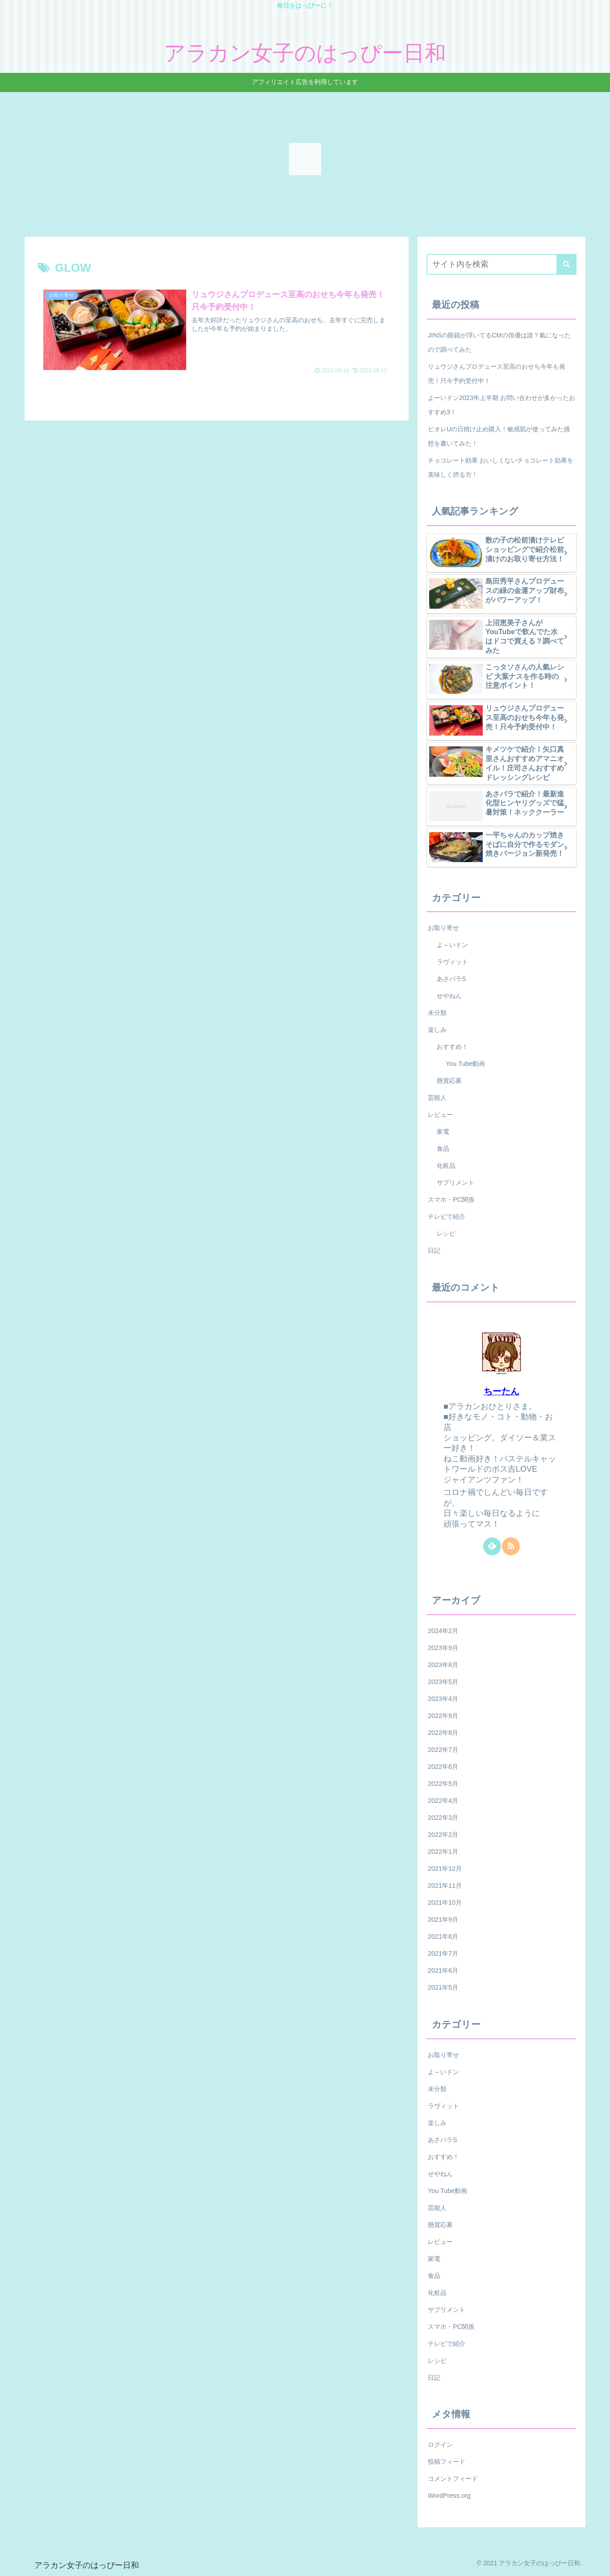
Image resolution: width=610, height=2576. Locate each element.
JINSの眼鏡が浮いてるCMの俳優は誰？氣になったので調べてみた (499, 342)
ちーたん (501, 1391)
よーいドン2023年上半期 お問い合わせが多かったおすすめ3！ (501, 405)
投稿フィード (446, 2461)
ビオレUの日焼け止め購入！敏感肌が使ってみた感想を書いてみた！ (499, 436)
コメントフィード (453, 2478)
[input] (501, 264)
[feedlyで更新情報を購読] (492, 1546)
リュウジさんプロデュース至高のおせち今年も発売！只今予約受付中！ (496, 373)
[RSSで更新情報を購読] (511, 1546)
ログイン (440, 2444)
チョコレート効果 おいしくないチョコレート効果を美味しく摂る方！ (500, 467)
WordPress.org (449, 2495)
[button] (566, 264)
